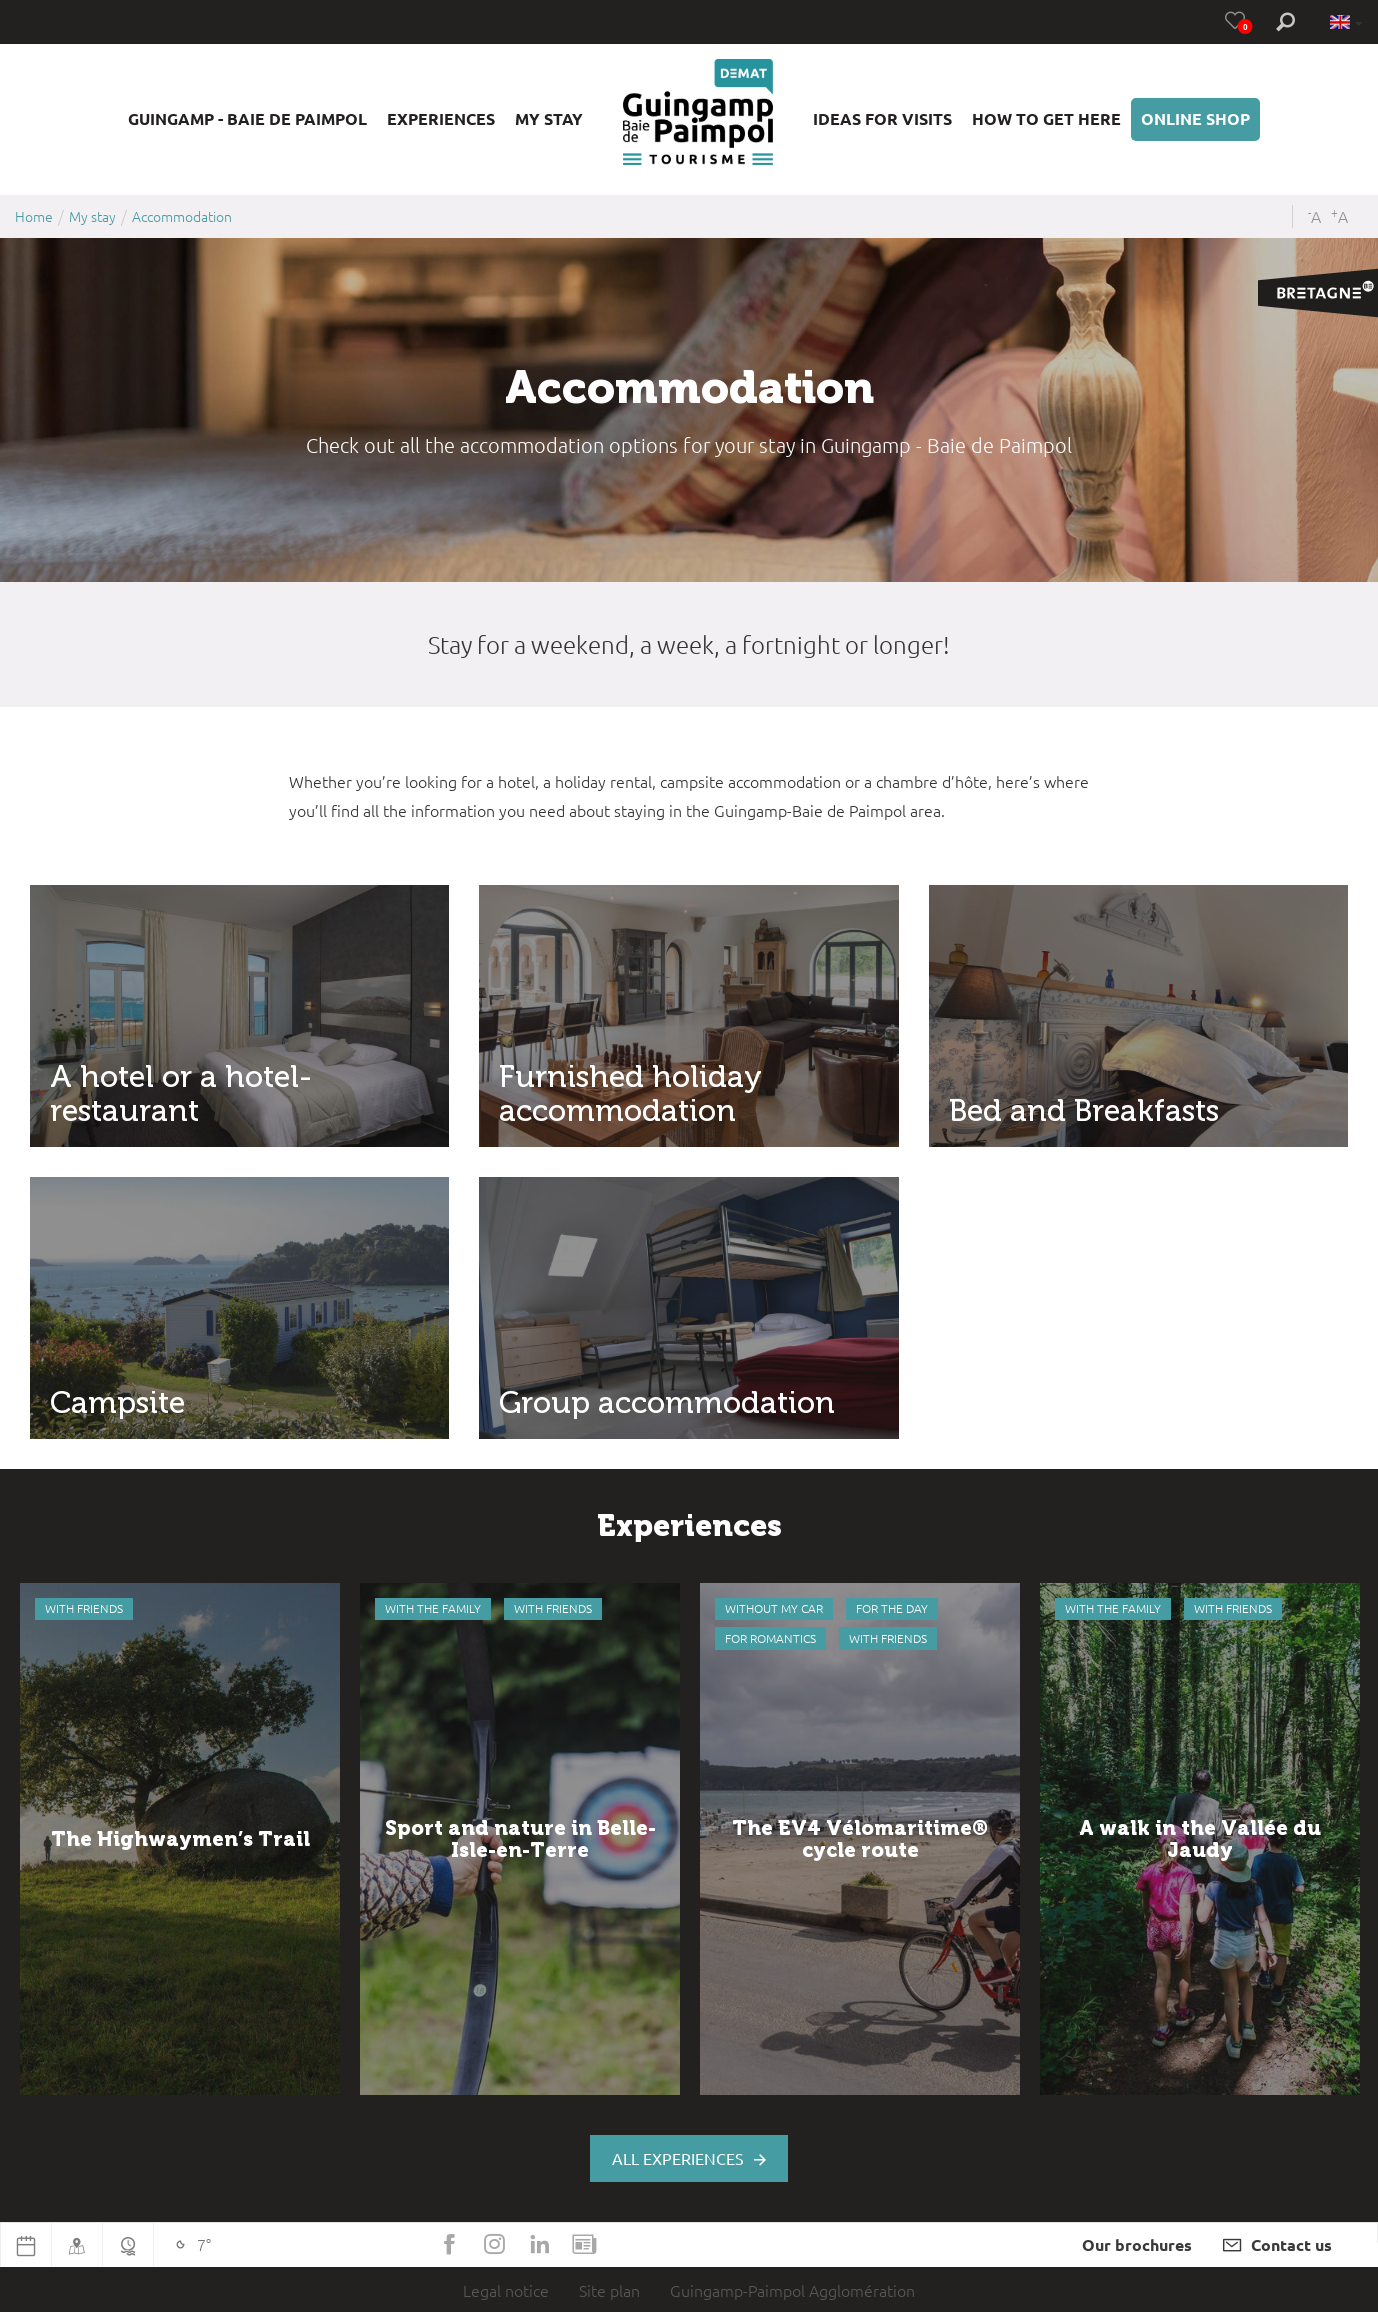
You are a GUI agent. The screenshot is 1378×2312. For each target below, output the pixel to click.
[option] (180, 1839)
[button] (247, 119)
